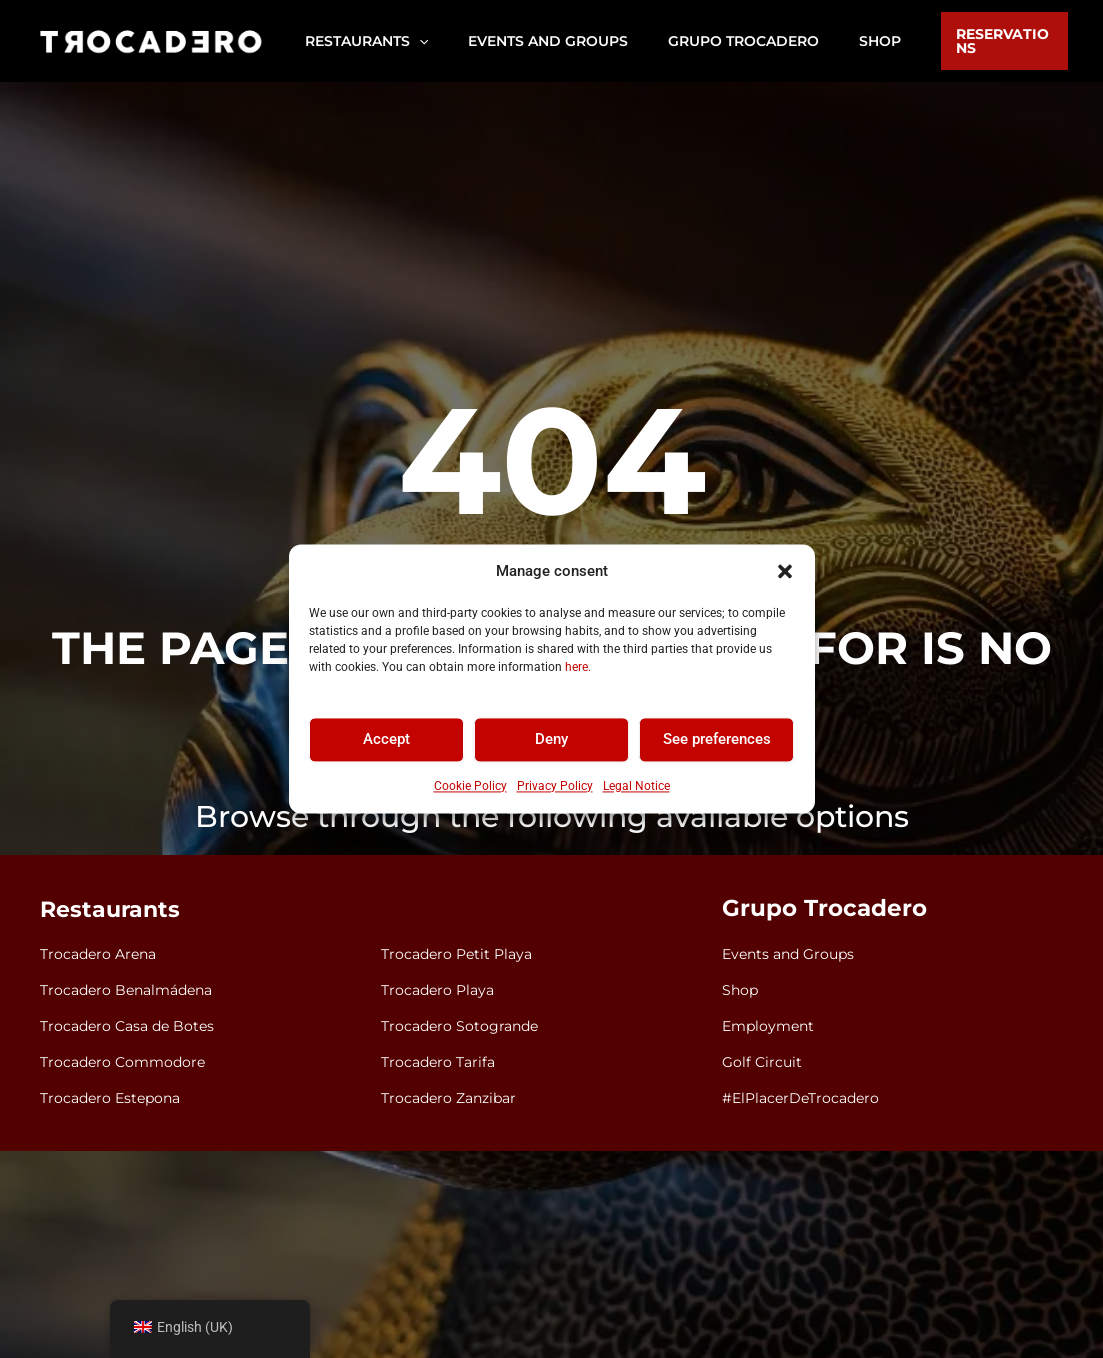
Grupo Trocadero (818, 910)
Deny (551, 740)
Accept (386, 740)
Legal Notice (636, 786)
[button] (785, 572)
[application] (413, 41)
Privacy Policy (555, 786)
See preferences (717, 740)
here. (578, 667)
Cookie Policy (470, 786)
